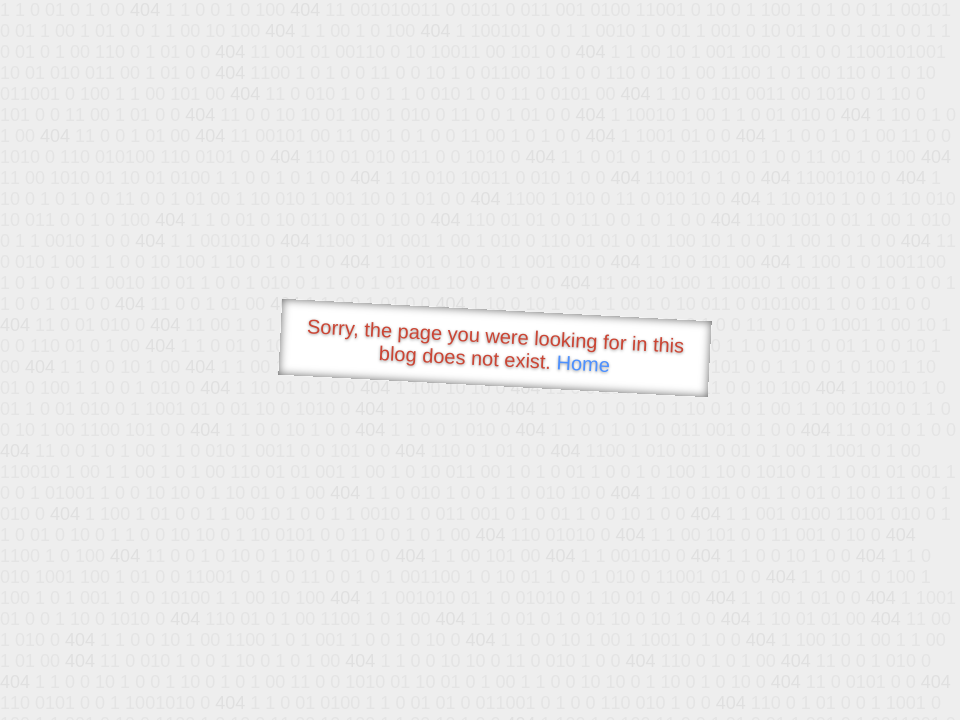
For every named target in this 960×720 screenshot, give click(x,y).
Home (583, 363)
